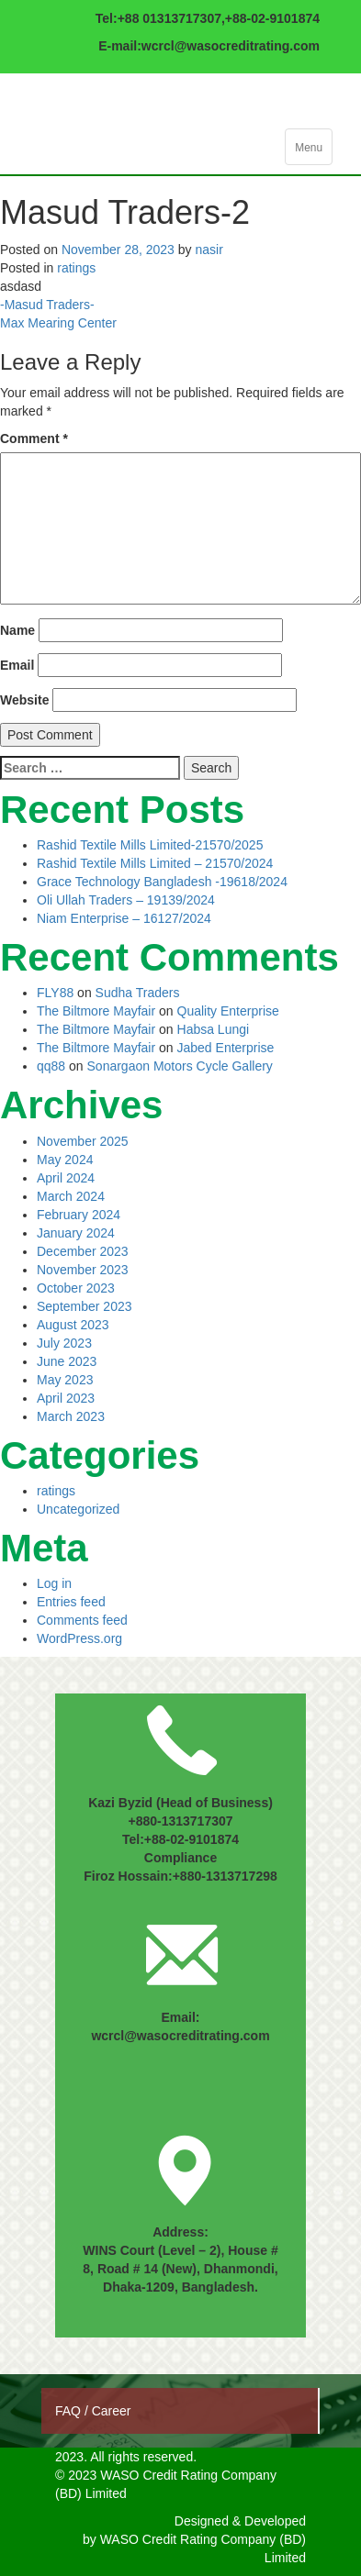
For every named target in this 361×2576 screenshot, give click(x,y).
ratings (76, 268)
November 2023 (83, 1269)
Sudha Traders (138, 992)
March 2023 (71, 1416)
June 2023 (66, 1361)
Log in (54, 1583)
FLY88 (55, 992)
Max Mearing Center (58, 323)
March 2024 (71, 1196)
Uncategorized (78, 1509)
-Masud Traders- (47, 304)
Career (111, 2411)
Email (17, 665)
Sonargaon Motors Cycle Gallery (180, 1066)
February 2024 (78, 1214)
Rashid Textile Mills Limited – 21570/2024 (155, 863)
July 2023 (64, 1343)
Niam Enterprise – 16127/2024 (124, 918)
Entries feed (71, 1601)
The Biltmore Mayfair (96, 1011)
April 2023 (66, 1398)
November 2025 (83, 1141)
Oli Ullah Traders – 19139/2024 (126, 900)
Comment (34, 438)
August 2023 (73, 1324)
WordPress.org (79, 1638)
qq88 (51, 1066)
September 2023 (84, 1306)
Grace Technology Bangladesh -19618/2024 (162, 881)
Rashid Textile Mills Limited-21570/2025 (150, 845)
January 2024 (76, 1233)
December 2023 (83, 1251)
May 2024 (65, 1159)
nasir (208, 249)
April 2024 (66, 1178)
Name (17, 630)
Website (24, 700)
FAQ (70, 2411)
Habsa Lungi (213, 1029)
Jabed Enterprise (226, 1047)
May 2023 (65, 1379)
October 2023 (76, 1288)
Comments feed (82, 1620)
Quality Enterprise (228, 1011)
